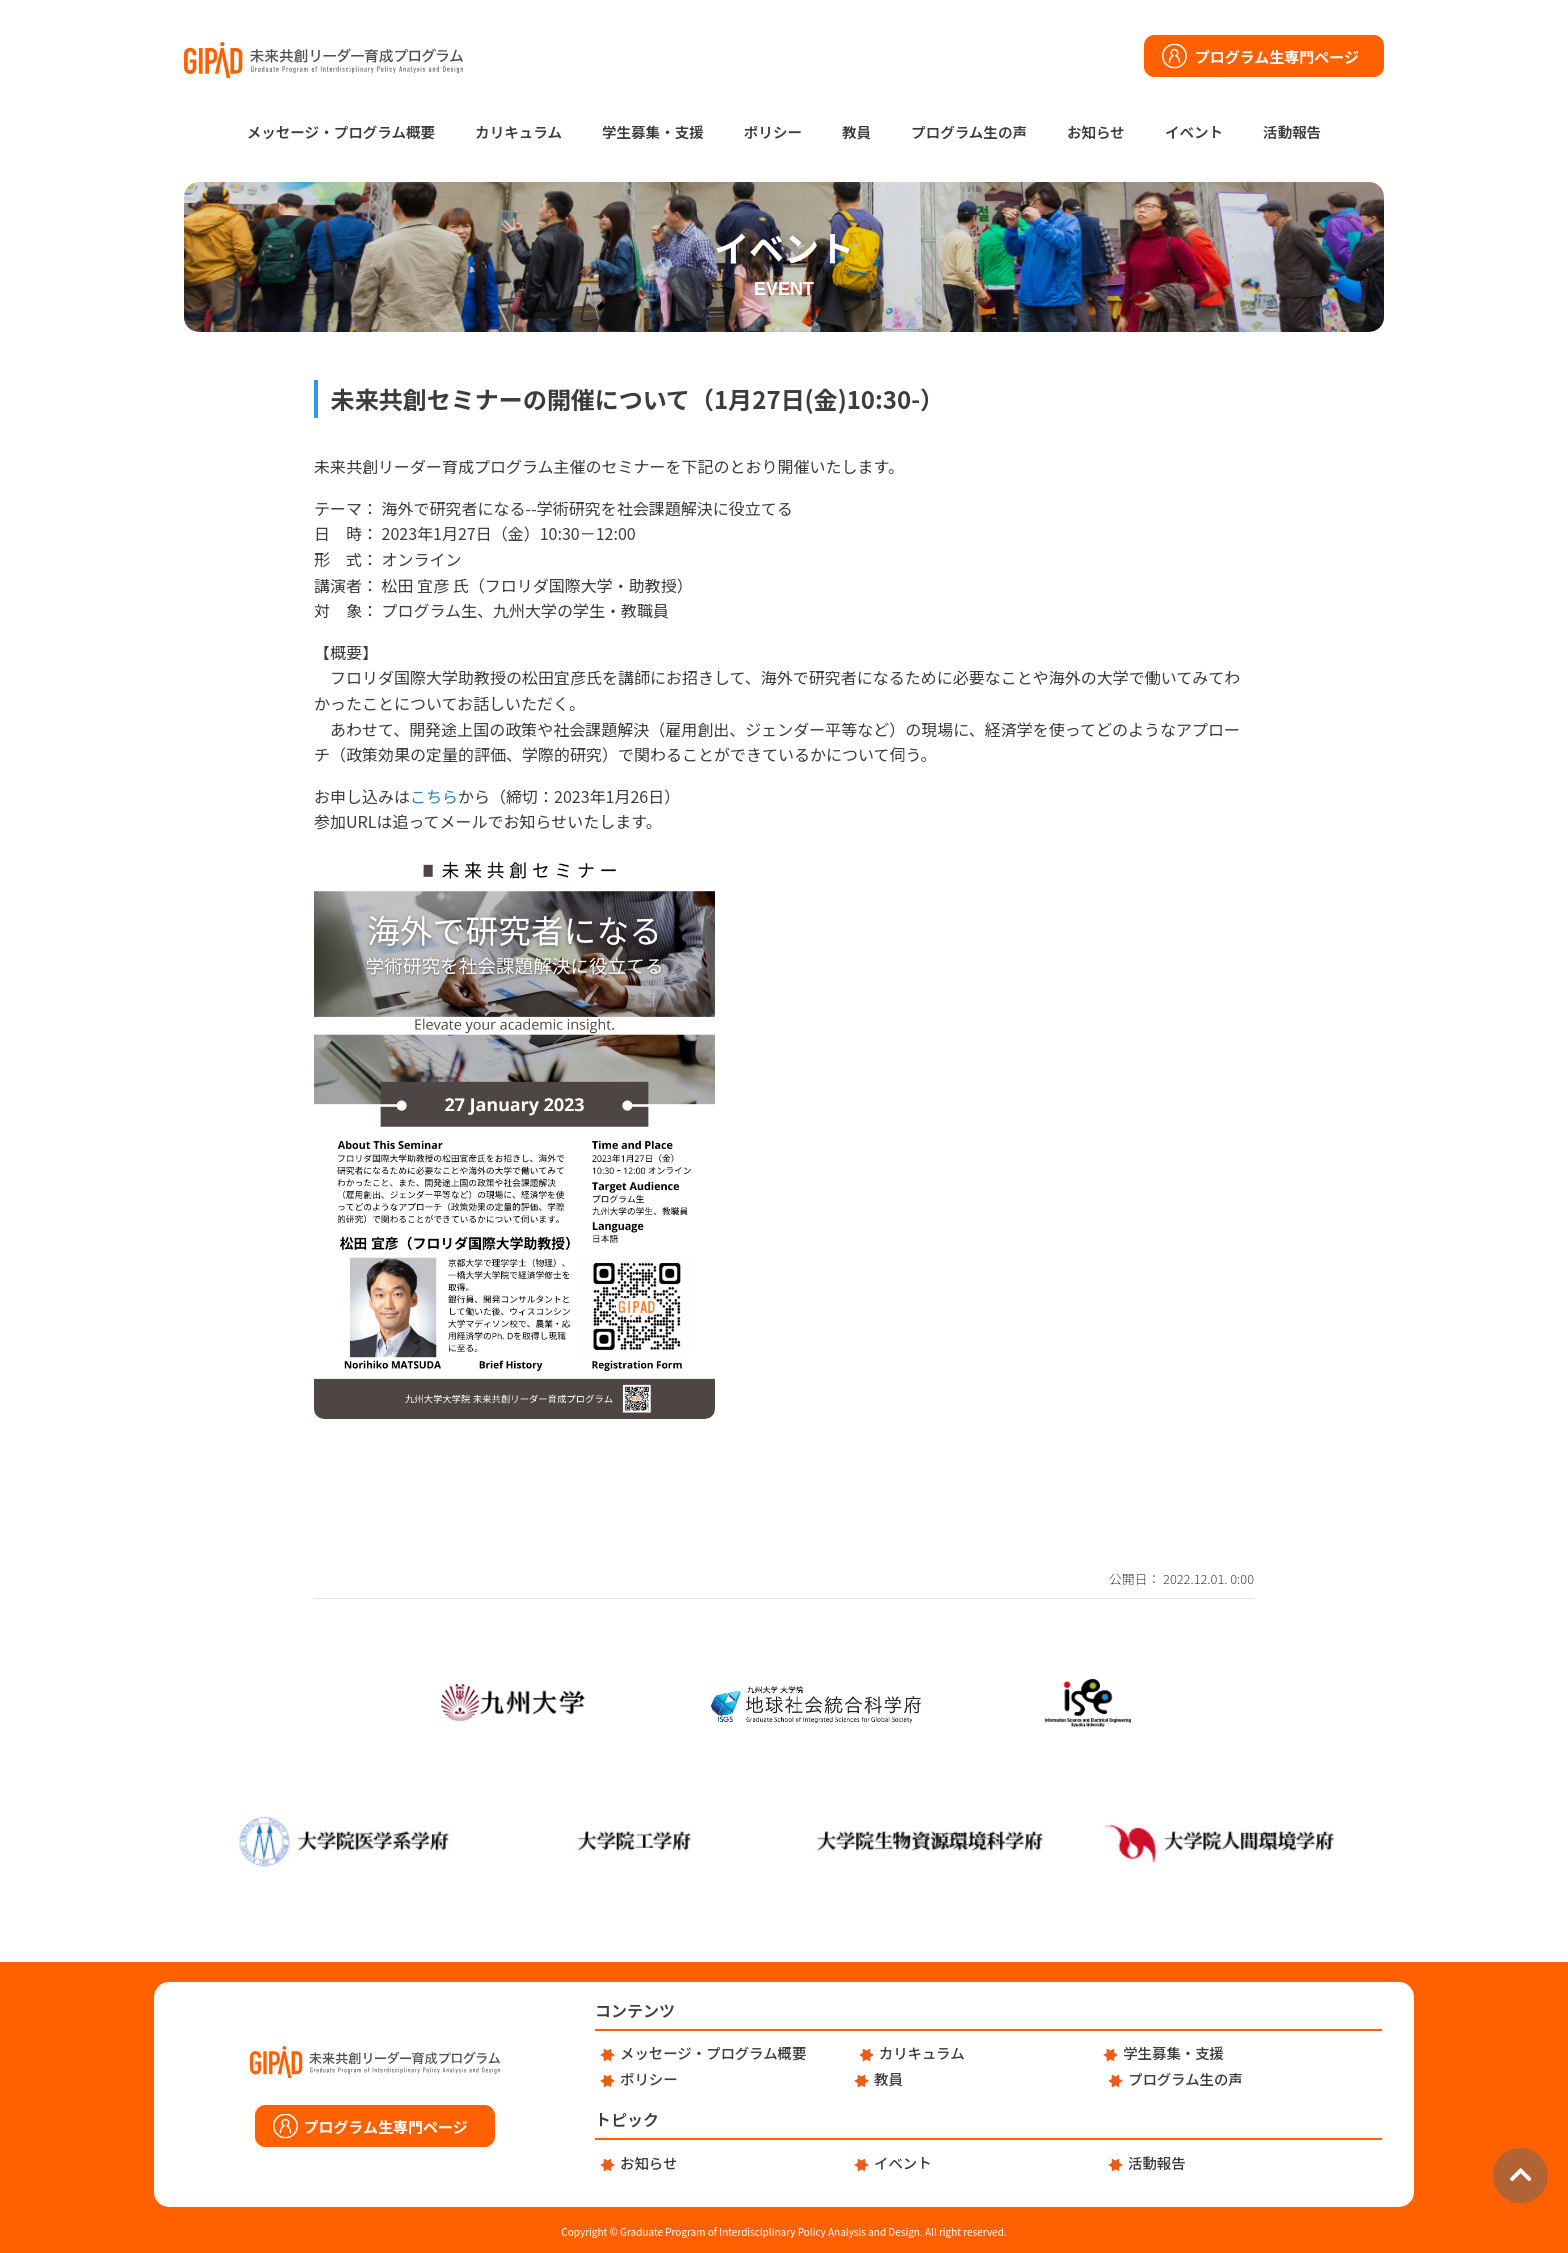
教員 (856, 131)
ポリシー (773, 131)
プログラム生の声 (969, 131)
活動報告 (1292, 131)
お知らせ (1096, 131)
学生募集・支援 (653, 131)
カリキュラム (518, 131)
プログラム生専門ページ (1277, 56)
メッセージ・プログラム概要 (341, 131)
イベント (1194, 131)
